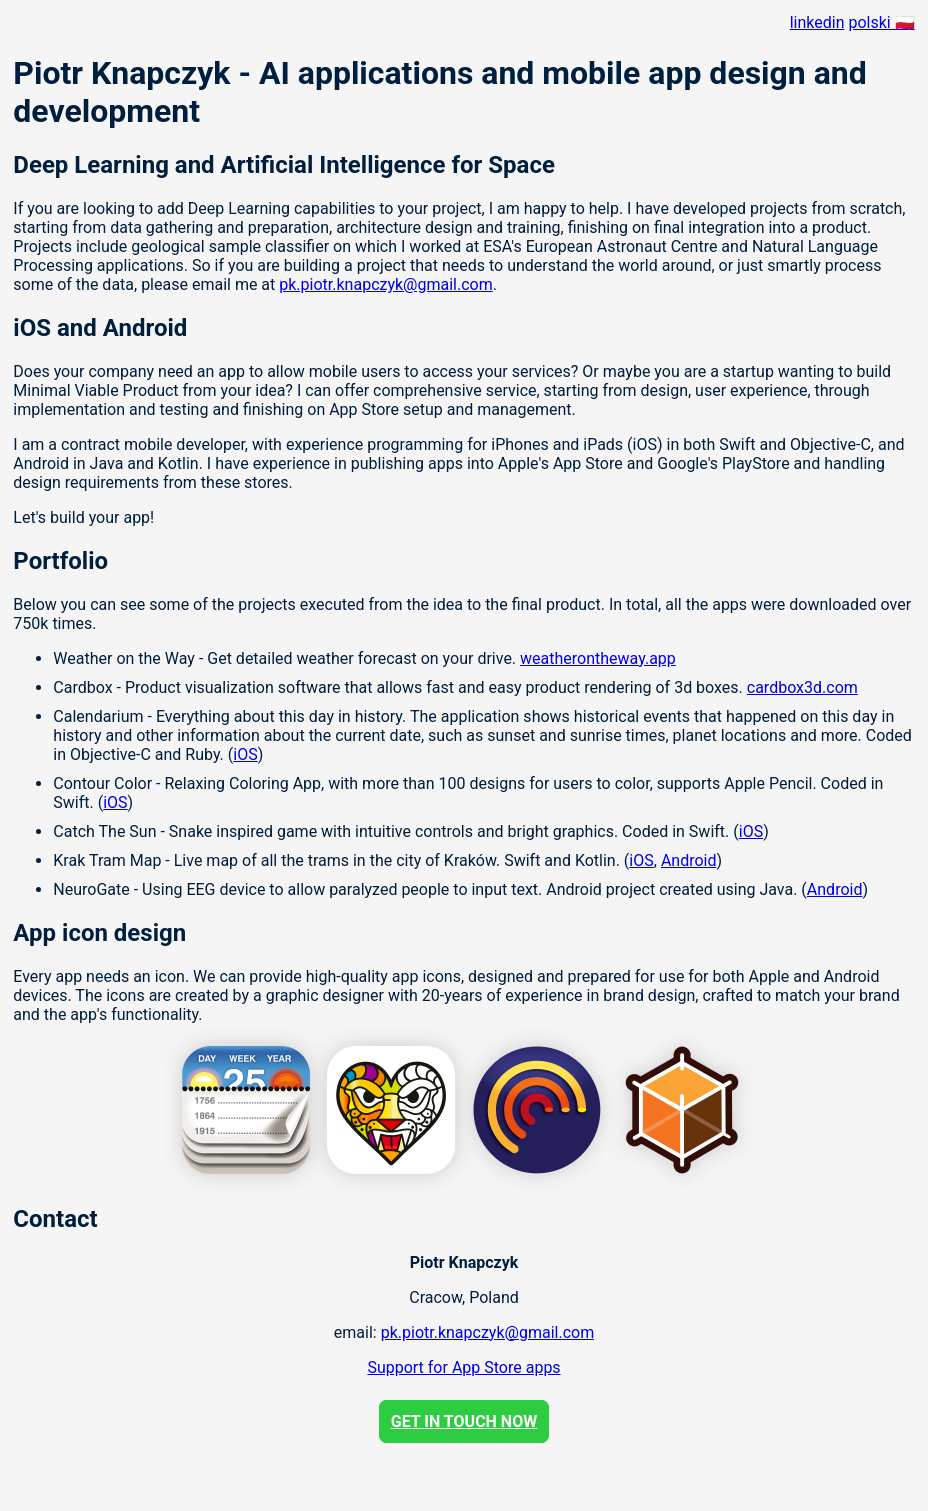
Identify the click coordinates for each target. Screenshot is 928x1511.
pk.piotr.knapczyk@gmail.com (385, 284)
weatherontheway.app (598, 658)
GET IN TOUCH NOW (464, 1421)
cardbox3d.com (802, 687)
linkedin (817, 22)
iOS (245, 754)
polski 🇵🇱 (881, 22)
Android (689, 860)
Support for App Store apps (463, 1367)
